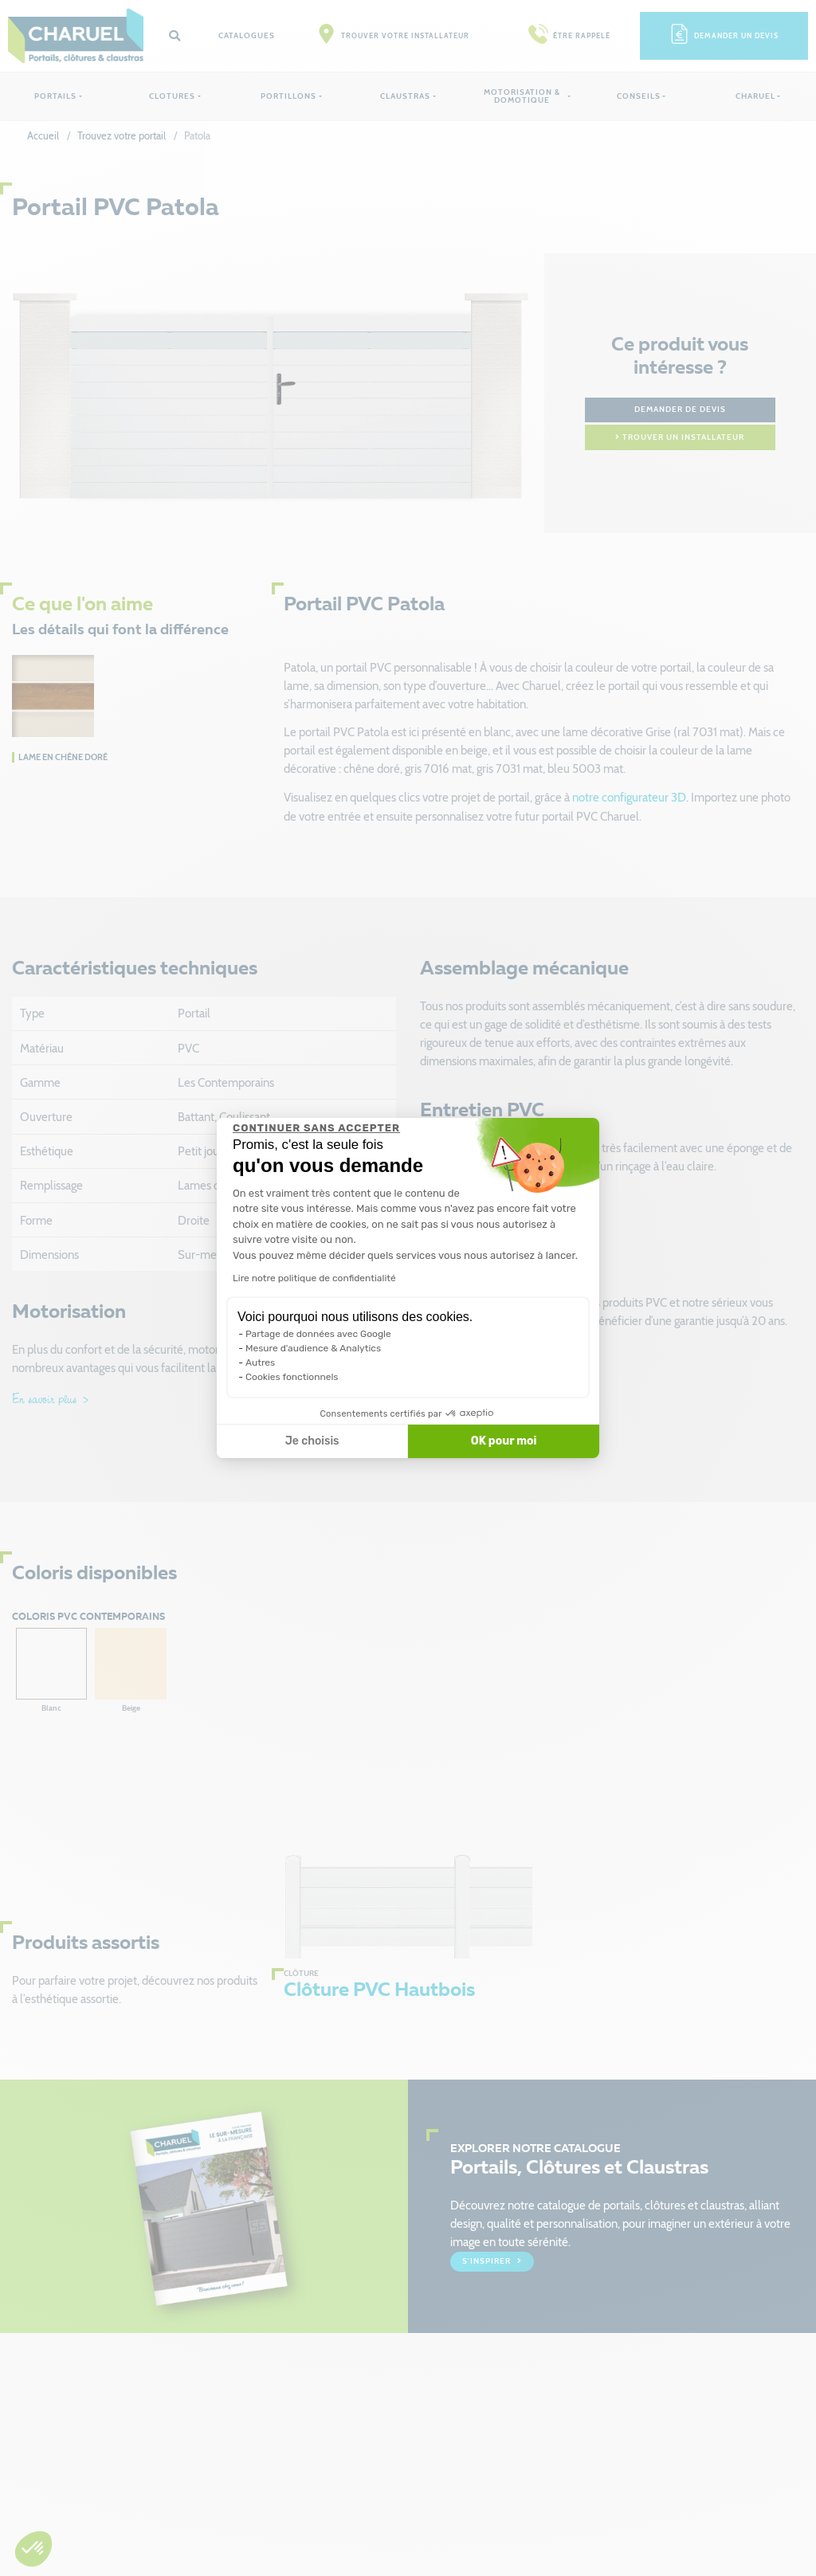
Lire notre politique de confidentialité (314, 1278)
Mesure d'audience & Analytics (313, 1348)
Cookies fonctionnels (292, 1376)
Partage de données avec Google (318, 1333)
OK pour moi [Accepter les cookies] (504, 1441)
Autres (260, 1362)
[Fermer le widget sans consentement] (316, 1128)
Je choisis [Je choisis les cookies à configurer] (312, 1441)
